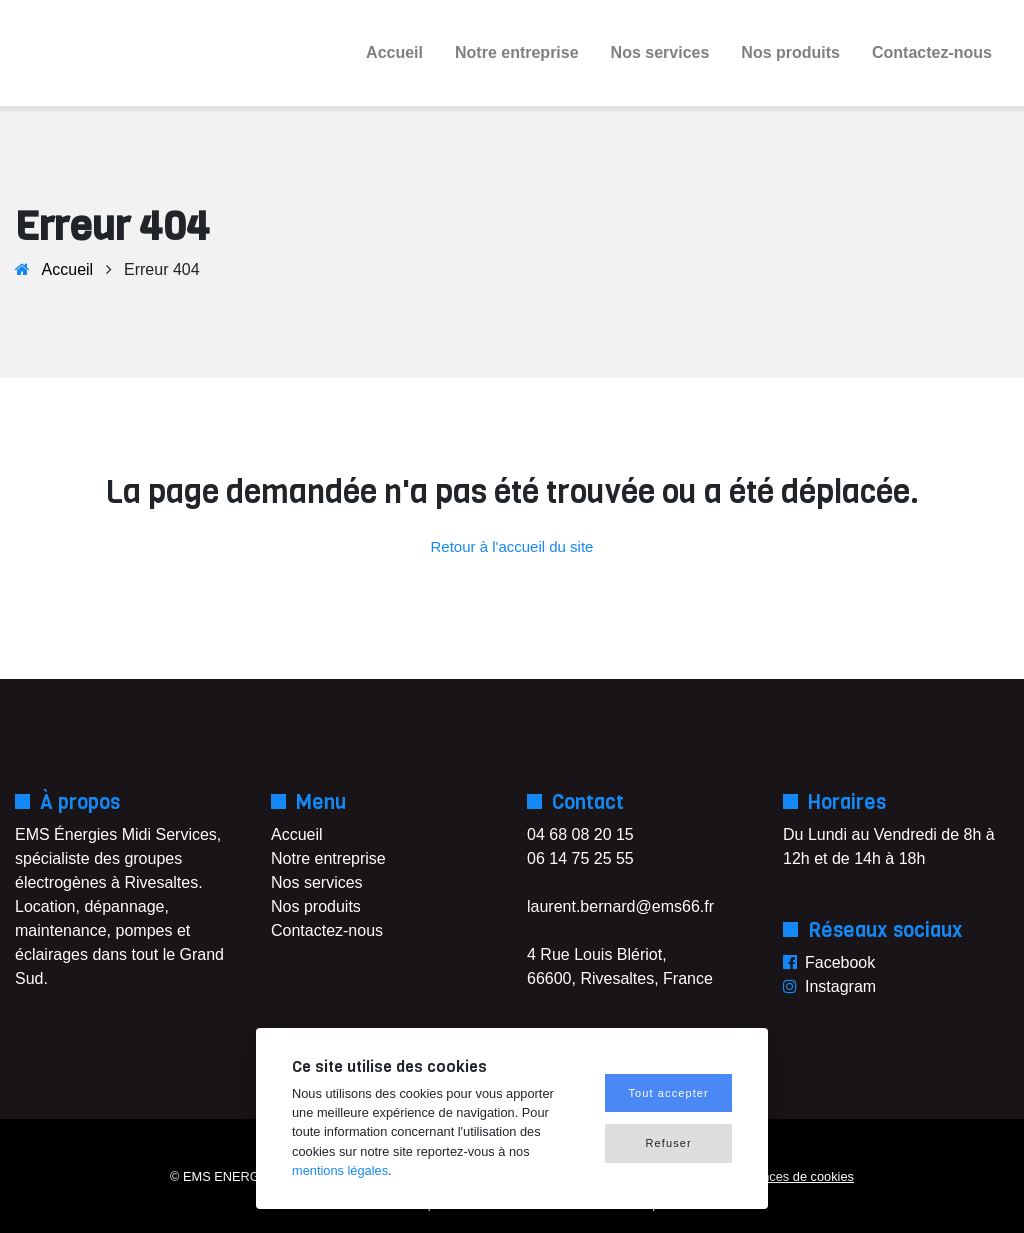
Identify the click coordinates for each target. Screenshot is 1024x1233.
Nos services (660, 52)
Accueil (394, 52)
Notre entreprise (517, 52)
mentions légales (340, 1170)
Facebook (840, 962)
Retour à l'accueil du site (512, 546)
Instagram (840, 986)
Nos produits (790, 52)
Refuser (669, 1143)
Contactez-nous (932, 52)
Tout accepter (668, 1093)
